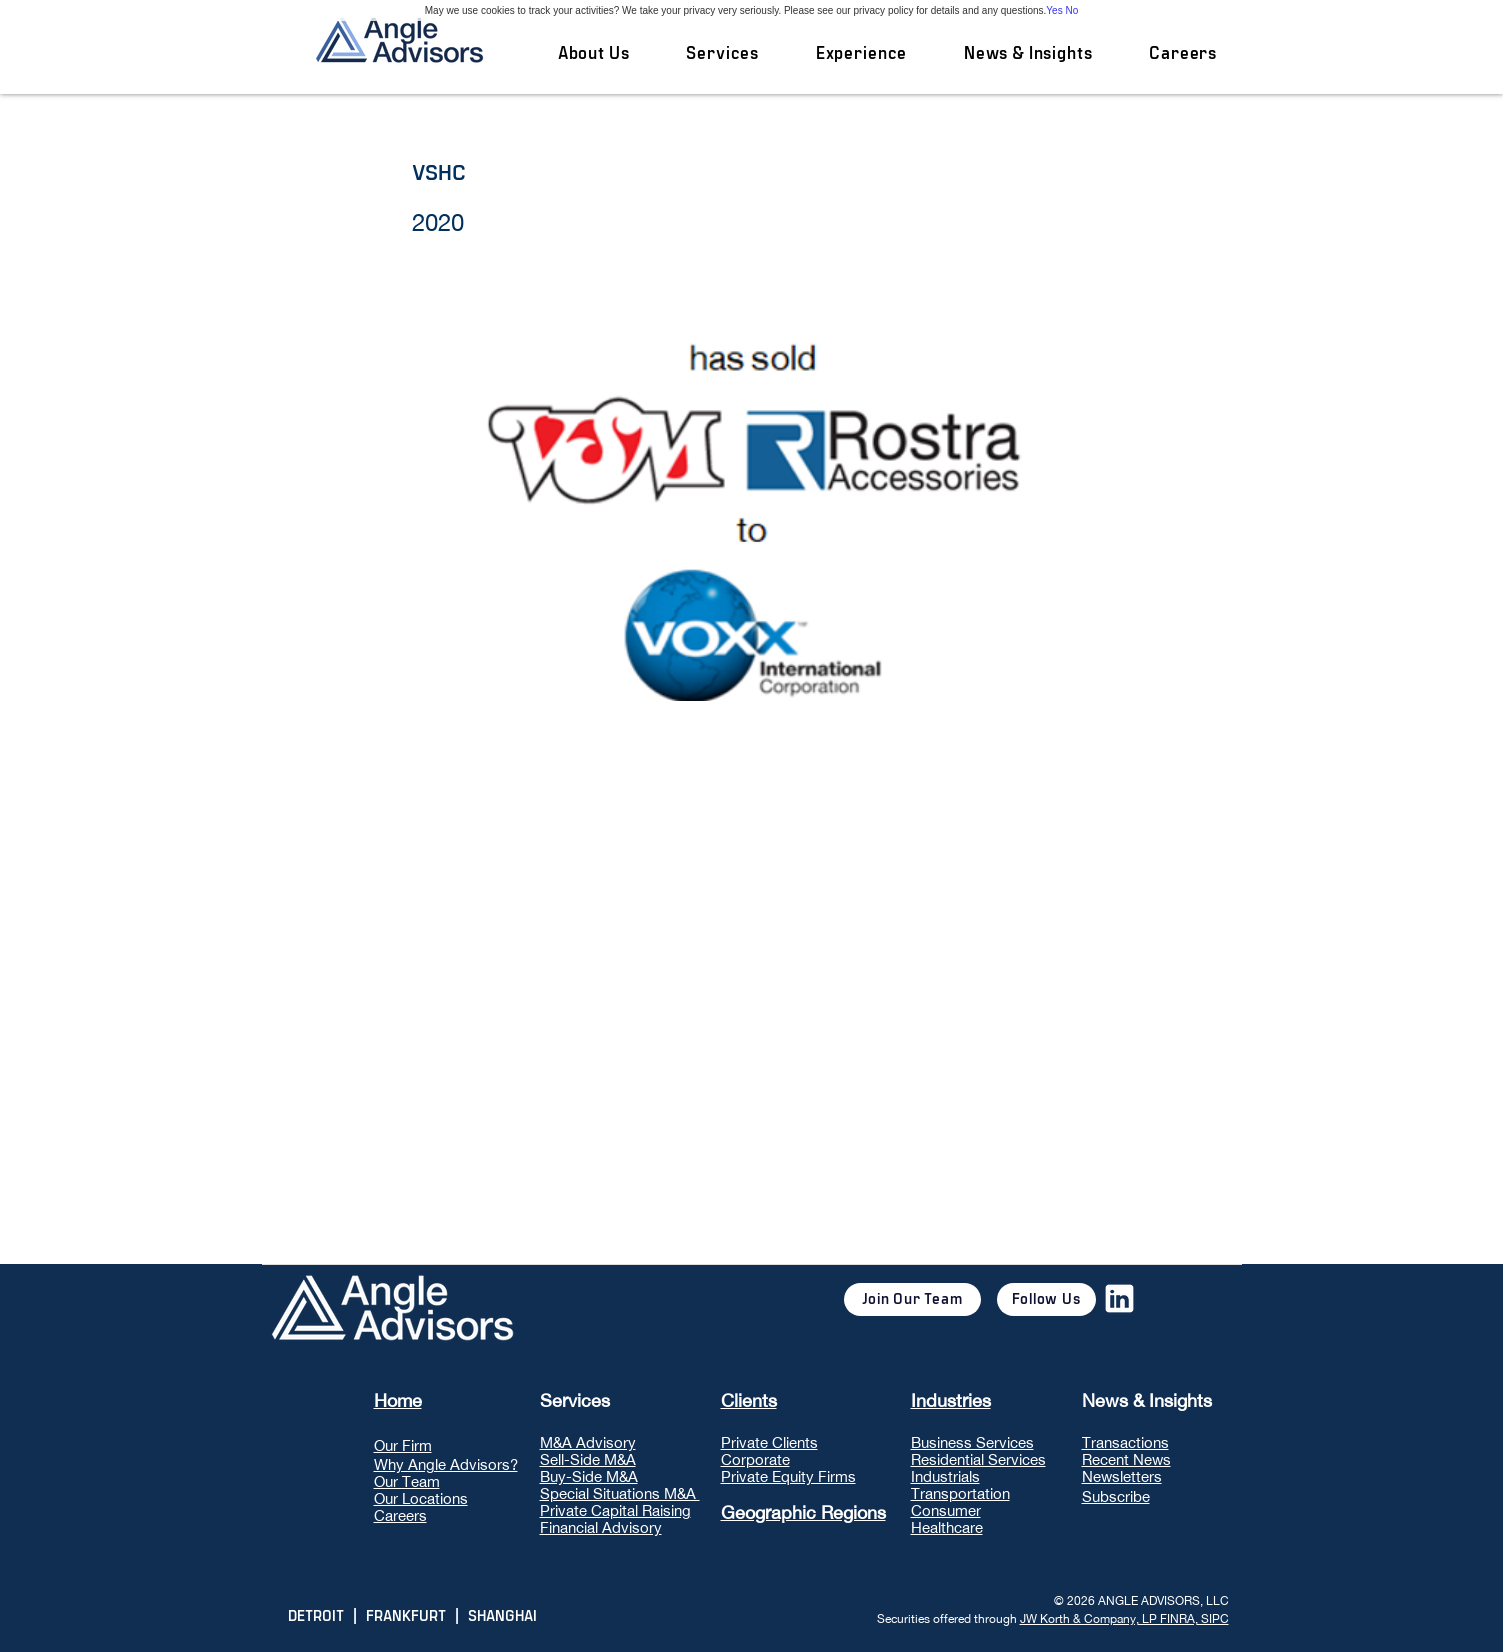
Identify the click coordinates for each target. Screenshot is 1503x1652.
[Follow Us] (1046, 1299)
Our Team (407, 1481)
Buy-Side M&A (589, 1476)
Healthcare (947, 1527)
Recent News (1126, 1459)
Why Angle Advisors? (446, 1464)
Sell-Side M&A (588, 1459)
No (1071, 10)
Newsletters (1122, 1476)
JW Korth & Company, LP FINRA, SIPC (1124, 1619)
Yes (1054, 10)
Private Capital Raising (615, 1510)
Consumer (946, 1510)
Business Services (972, 1442)
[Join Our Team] (912, 1299)
